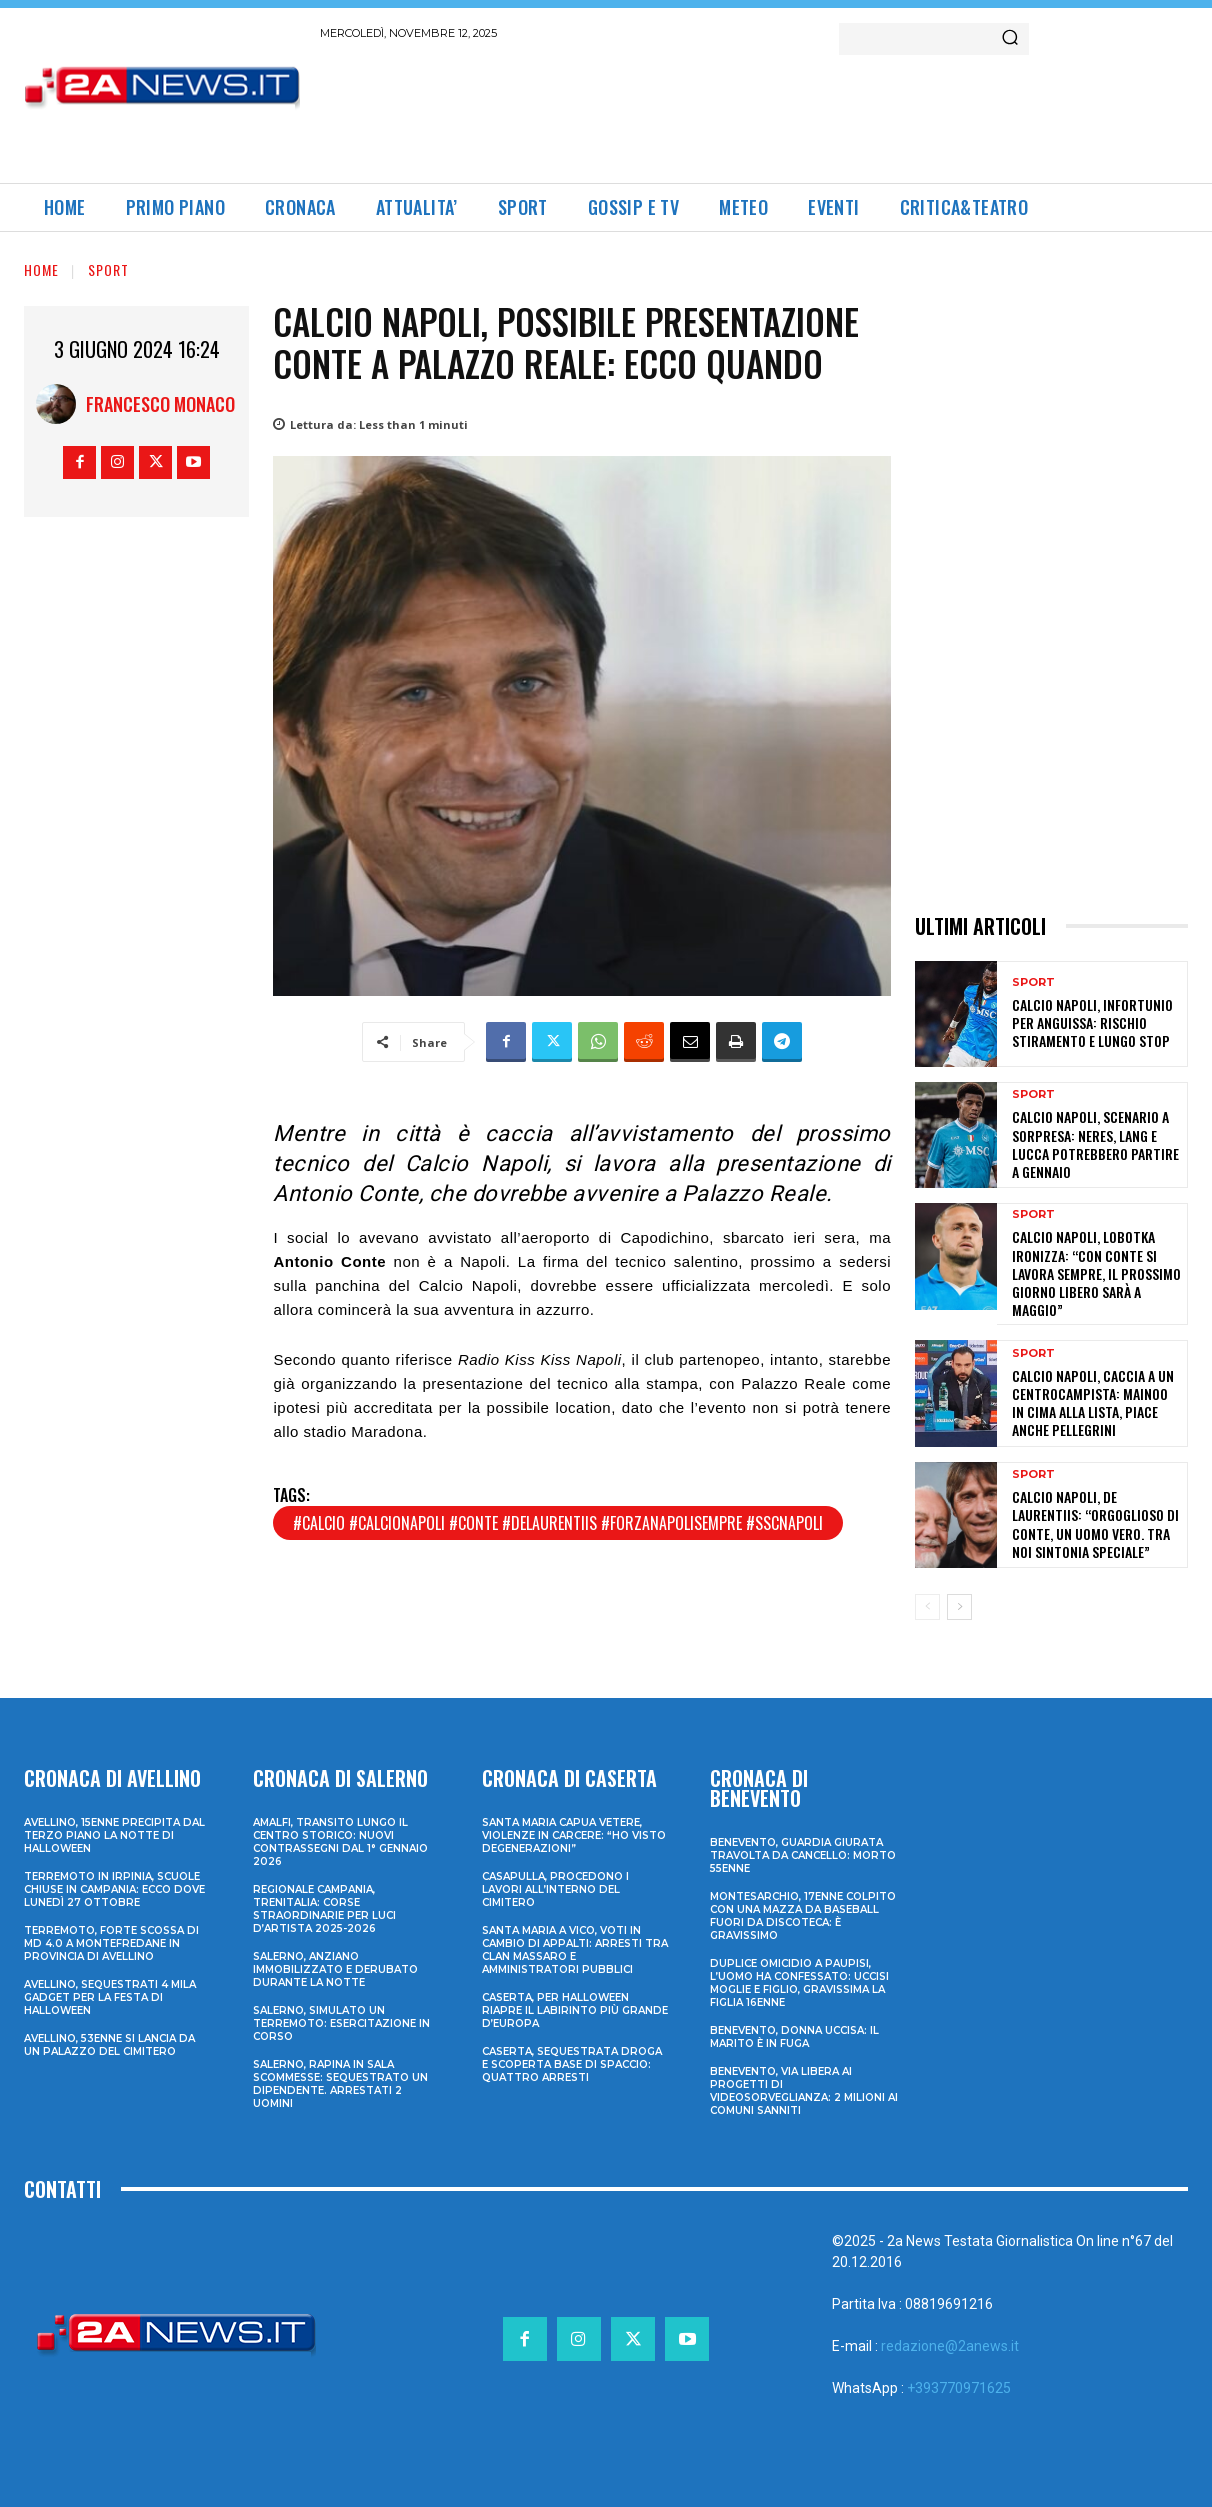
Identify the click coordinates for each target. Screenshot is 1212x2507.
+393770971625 (959, 2388)
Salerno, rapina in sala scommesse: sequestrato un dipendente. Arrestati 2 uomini (340, 2084)
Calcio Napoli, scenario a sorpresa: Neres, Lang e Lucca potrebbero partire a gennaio (1095, 1144)
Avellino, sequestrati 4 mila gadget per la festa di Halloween (110, 1997)
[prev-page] (927, 1607)
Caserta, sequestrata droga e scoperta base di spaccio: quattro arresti (572, 2064)
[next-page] (959, 1607)
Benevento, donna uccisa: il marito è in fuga (794, 2037)
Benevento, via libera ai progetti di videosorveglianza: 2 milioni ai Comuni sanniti (804, 2091)
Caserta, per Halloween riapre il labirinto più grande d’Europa (575, 2010)
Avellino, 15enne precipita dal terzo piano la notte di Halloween (114, 1835)
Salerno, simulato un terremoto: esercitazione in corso (341, 2023)
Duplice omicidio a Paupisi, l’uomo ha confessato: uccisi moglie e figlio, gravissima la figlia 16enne (799, 1983)
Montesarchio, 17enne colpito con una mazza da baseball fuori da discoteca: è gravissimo (803, 1916)
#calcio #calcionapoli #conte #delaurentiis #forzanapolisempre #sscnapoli (558, 1523)
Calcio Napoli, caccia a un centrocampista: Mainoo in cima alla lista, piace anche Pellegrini (1093, 1403)
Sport (108, 269)
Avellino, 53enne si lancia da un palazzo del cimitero (109, 2045)
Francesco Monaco (160, 404)
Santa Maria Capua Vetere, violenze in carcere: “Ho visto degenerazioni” (574, 1835)
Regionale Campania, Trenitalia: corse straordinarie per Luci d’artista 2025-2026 (324, 1909)
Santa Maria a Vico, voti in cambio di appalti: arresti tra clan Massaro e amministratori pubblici (575, 1950)
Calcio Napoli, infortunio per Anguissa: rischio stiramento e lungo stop (1092, 1022)
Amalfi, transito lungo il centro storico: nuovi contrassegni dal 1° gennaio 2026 (340, 1842)
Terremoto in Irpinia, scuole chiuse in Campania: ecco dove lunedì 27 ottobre (114, 1889)
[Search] (1010, 39)
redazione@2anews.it (950, 2346)
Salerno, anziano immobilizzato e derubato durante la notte (335, 1969)
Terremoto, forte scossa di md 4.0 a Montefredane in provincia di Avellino (111, 1943)
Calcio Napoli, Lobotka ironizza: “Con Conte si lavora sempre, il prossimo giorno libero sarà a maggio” (1096, 1273)
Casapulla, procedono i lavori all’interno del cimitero (555, 1889)
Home (41, 269)
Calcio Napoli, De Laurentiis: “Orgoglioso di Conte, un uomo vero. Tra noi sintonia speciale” (1095, 1524)
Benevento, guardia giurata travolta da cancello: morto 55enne (803, 1855)
